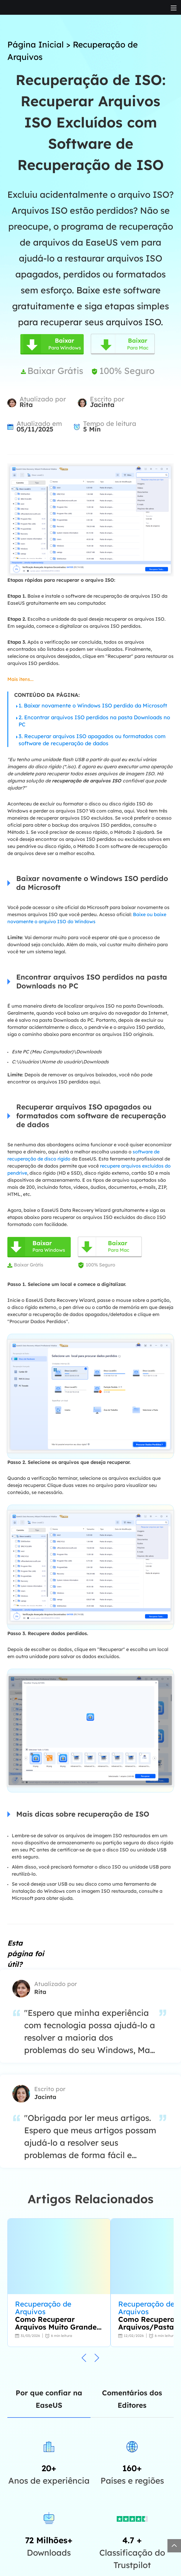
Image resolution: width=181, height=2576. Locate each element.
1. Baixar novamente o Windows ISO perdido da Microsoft (93, 705)
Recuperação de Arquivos (43, 2307)
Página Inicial (35, 44)
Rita (26, 405)
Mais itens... (20, 679)
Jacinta (102, 405)
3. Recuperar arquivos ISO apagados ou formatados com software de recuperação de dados (92, 740)
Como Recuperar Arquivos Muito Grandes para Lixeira (57, 2323)
